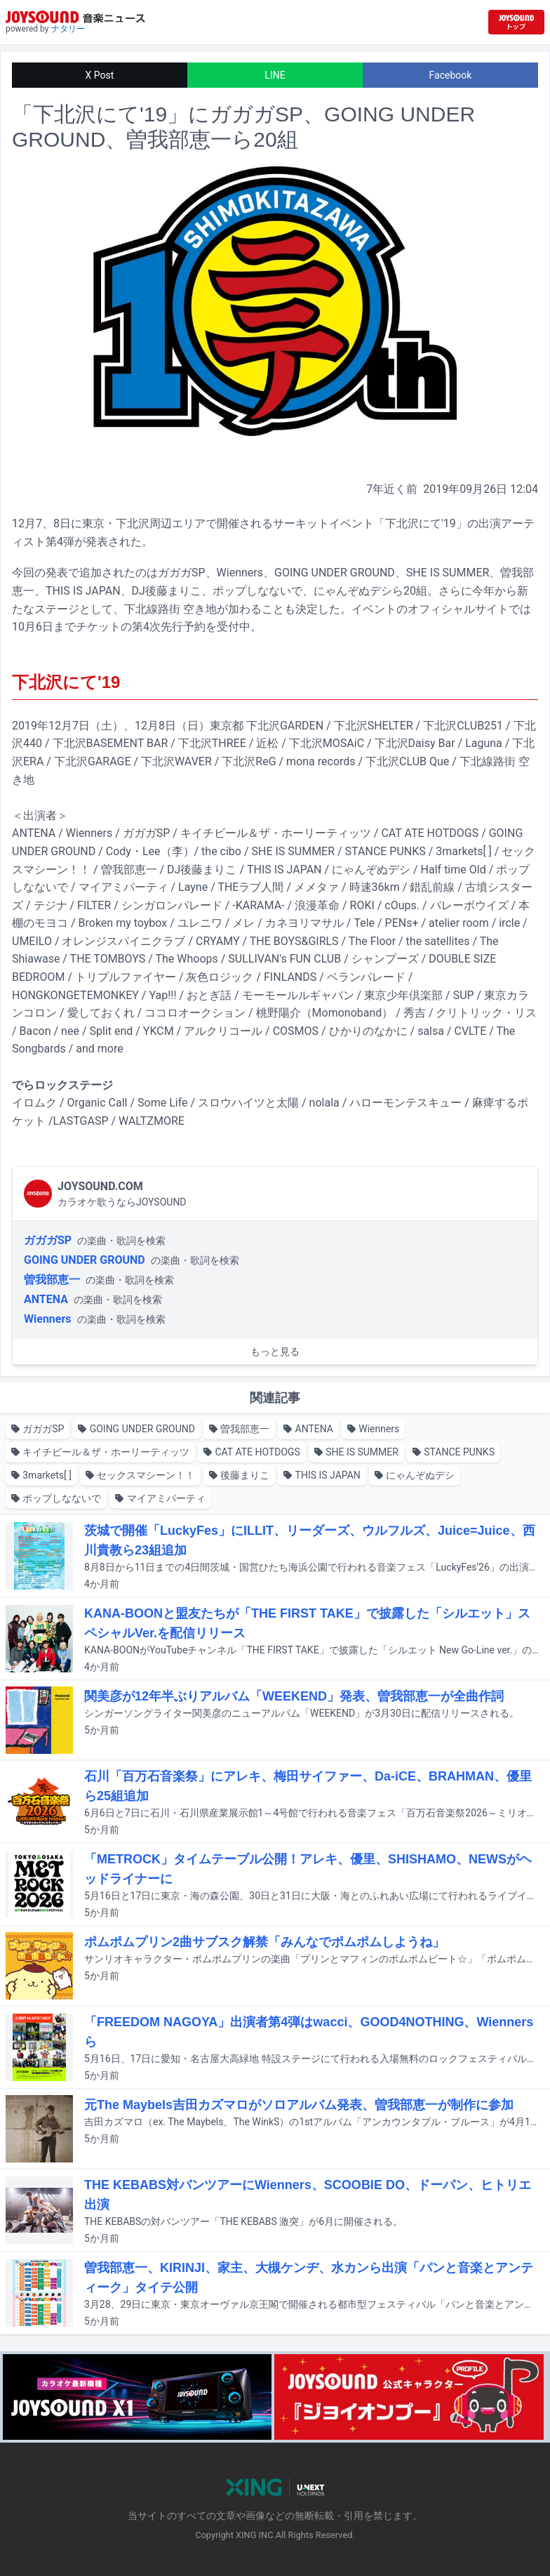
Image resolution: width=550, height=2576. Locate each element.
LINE (274, 75)
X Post (100, 75)
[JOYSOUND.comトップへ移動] (516, 22)
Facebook (450, 75)
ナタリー (68, 29)
